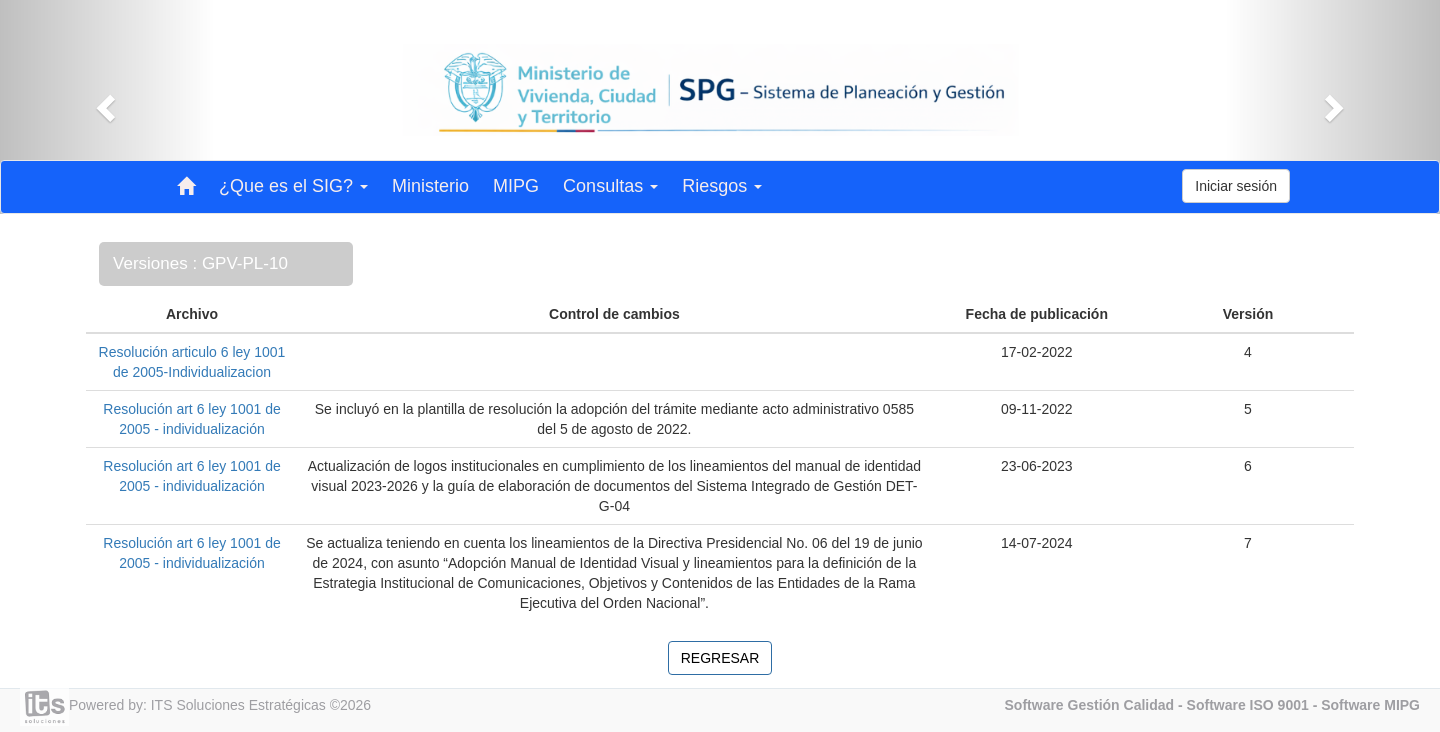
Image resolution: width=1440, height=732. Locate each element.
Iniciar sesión (1236, 186)
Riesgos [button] (722, 186)
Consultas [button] (610, 186)
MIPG (516, 186)
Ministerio (430, 186)
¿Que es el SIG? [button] (293, 186)
